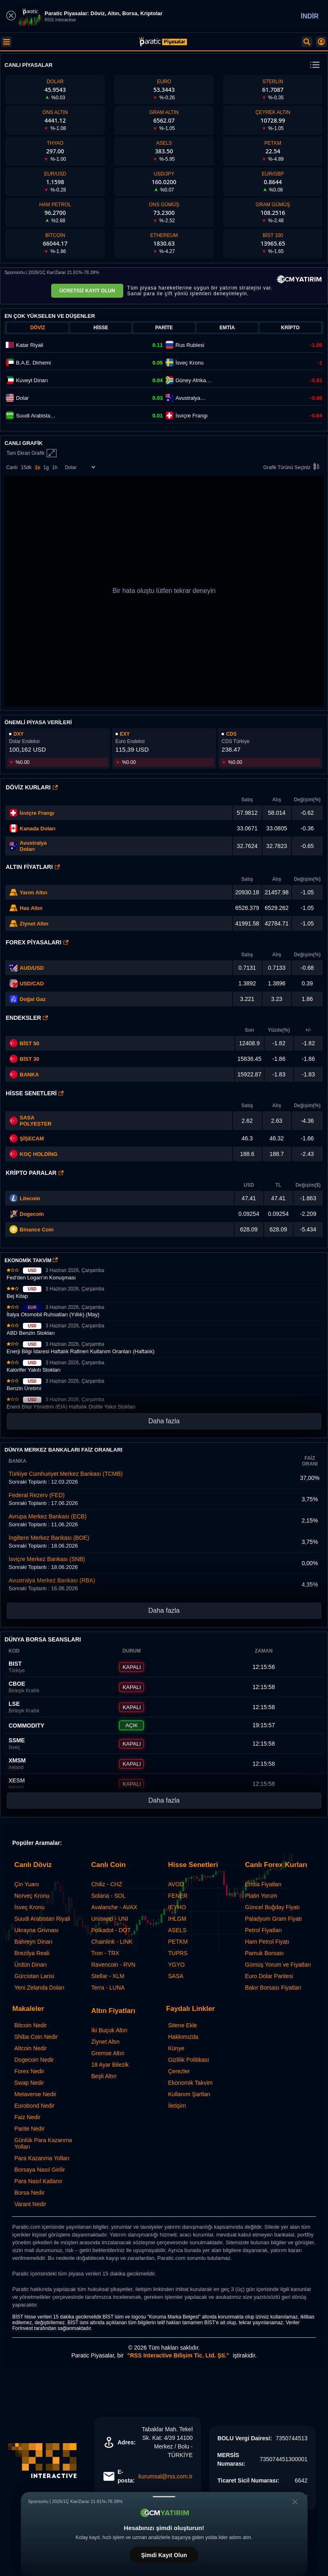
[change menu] (314, 65)
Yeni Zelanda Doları (39, 1987)
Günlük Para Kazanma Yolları (43, 2143)
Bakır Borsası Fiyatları (273, 1987)
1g (46, 467)
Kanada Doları (37, 828)
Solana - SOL (108, 1895)
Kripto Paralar (34, 1172)
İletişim (177, 2105)
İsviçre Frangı (37, 813)
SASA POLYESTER (36, 1121)
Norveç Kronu (32, 1895)
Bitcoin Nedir (30, 2025)
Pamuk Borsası (264, 1953)
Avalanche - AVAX (114, 1907)
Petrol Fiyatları (263, 1930)
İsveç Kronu (29, 1907)
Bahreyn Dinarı (33, 1941)
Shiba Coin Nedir (36, 2036)
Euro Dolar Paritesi (269, 1976)
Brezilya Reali (32, 1953)
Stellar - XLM (107, 1976)
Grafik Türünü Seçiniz (292, 467)
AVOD (176, 1884)
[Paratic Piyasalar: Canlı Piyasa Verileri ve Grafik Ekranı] (163, 44)
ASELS (177, 1930)
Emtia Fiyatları (263, 1884)
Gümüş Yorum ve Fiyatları (278, 1964)
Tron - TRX (105, 1953)
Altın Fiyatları (33, 867)
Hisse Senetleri (34, 1093)
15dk (26, 467)
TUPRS (178, 1953)
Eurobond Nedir (34, 2105)
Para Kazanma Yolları (42, 2158)
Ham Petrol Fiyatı (267, 1941)
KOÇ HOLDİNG (38, 1154)
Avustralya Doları (33, 846)
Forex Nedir (29, 2071)
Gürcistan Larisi (34, 1976)
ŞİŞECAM (32, 1138)
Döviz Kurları (32, 787)
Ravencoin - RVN (113, 1964)
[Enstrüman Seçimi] (80, 467)
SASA (175, 1976)
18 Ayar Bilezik (110, 2064)
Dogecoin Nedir (34, 2059)
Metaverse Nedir (35, 2094)
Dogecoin (32, 1214)
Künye (176, 2048)
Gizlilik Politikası (188, 2059)
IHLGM (177, 1918)
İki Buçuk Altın (109, 2030)
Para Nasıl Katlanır (38, 2181)
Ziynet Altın (34, 924)
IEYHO (177, 1907)
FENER (178, 1895)
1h (54, 467)
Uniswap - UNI (109, 1918)
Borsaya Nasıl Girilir (39, 2169)
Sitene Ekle (182, 2025)
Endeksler (27, 1017)
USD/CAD (32, 983)
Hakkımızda (183, 2036)
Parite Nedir (29, 2128)
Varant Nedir (30, 2204)
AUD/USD (32, 968)
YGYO (176, 1964)
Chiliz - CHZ (106, 1884)
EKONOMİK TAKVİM (31, 1260)
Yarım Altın (33, 892)
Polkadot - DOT (111, 1930)
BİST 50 (24, 1043)
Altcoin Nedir (30, 2048)
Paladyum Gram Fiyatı (273, 1918)
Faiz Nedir (27, 2117)
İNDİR (310, 16)
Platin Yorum (261, 1895)
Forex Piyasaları (37, 942)
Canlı (12, 467)
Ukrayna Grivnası (36, 1930)
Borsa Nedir (29, 2192)
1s (37, 467)
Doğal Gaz (33, 999)
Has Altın (31, 908)
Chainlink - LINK (112, 1941)
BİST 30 (24, 1059)
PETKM (178, 1941)
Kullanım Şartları (189, 2094)
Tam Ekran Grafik (32, 453)
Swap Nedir (29, 2082)
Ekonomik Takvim (190, 2082)
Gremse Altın (107, 2053)
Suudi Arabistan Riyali (42, 1918)
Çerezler (179, 2071)
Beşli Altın (103, 2076)
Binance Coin (37, 1229)
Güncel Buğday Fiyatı (272, 1907)
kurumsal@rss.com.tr (165, 2476)
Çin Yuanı (26, 1884)
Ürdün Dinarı (30, 1964)
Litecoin (30, 1198)
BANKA (24, 1074)
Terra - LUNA (108, 1987)
